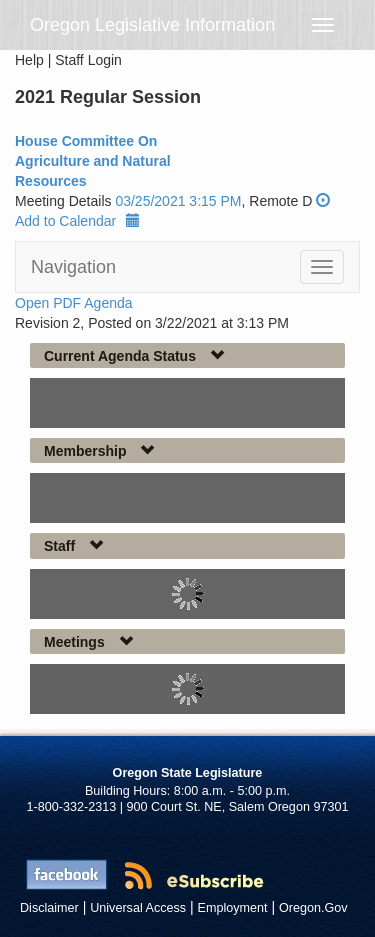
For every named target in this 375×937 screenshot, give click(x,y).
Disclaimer (49, 908)
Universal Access (138, 908)
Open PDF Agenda (74, 303)
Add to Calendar (77, 221)
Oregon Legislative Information (152, 25)
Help (29, 60)
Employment (233, 908)
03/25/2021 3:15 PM (178, 201)
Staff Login (88, 60)
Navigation (73, 267)
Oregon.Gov (313, 908)
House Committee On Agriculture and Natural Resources (93, 161)
